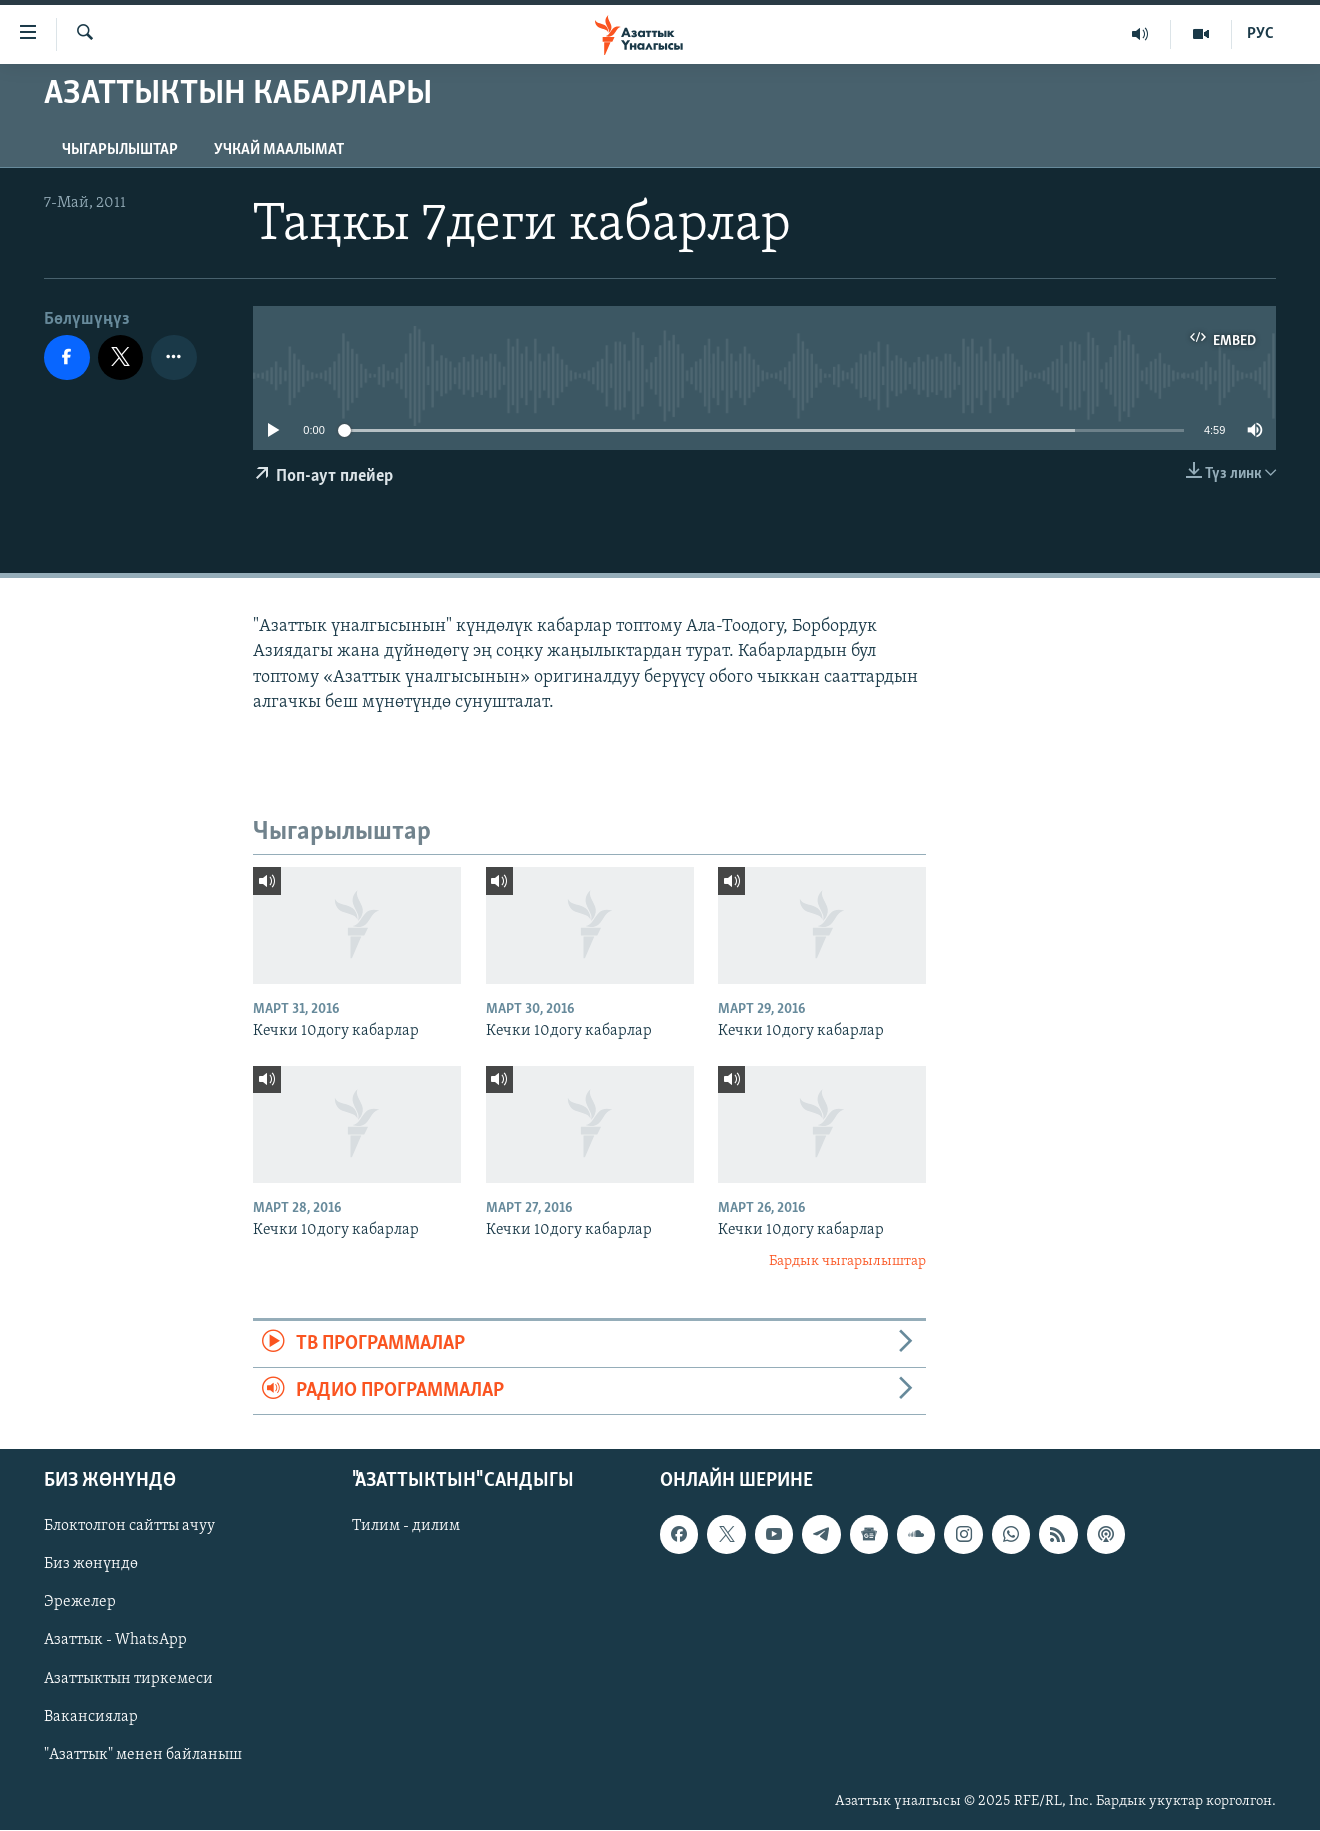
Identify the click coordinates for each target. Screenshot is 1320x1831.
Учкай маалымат (279, 150)
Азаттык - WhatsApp (115, 1641)
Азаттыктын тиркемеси (128, 1679)
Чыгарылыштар (120, 150)
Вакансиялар (91, 1717)
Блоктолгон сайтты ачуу (129, 1527)
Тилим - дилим (406, 1527)
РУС (1260, 34)
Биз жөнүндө (91, 1565)
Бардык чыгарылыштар (847, 1261)
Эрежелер (80, 1603)
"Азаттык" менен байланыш (143, 1755)
